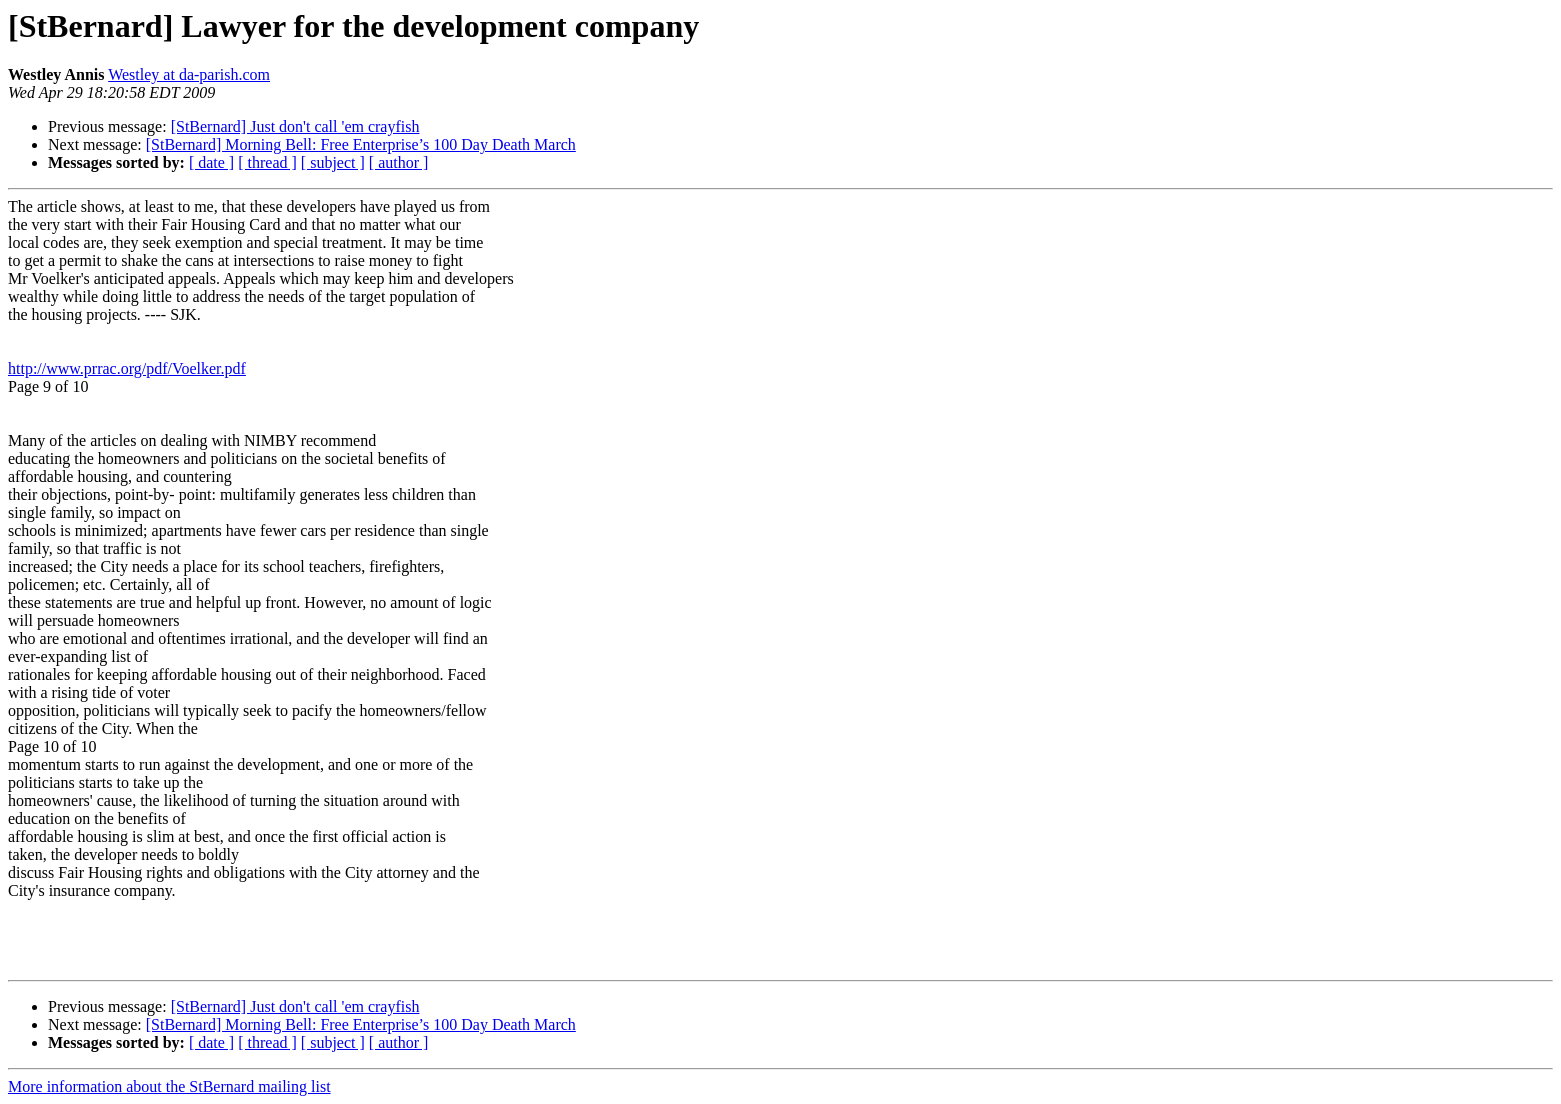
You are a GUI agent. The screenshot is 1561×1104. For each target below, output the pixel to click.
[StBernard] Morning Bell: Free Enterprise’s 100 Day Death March (361, 144)
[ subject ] (333, 162)
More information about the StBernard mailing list (169, 1086)
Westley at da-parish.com (189, 74)
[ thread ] (267, 162)
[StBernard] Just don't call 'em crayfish (295, 126)
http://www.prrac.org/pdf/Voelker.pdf (127, 368)
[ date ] (211, 162)
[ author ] (399, 162)
